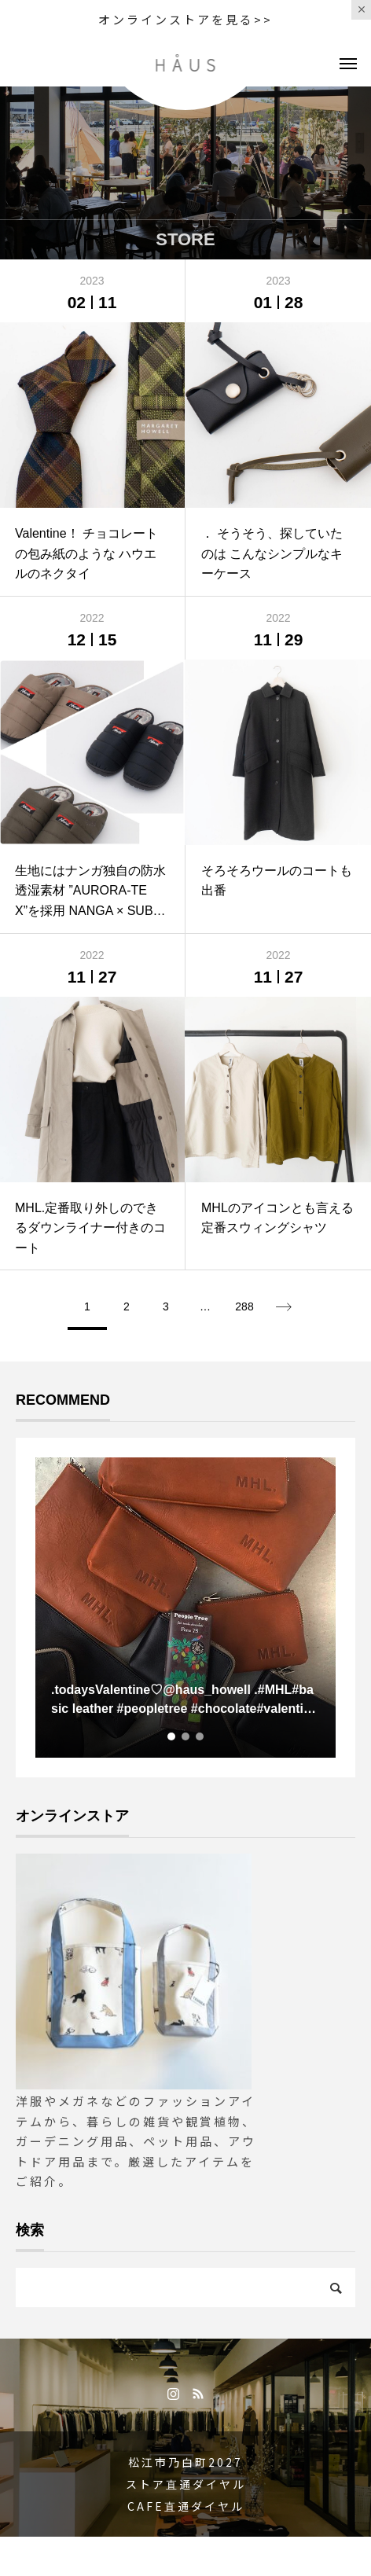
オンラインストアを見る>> (185, 19)
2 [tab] (186, 1736)
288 (244, 1306)
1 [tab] (172, 1736)
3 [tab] (200, 1736)
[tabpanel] (185, 1607)
